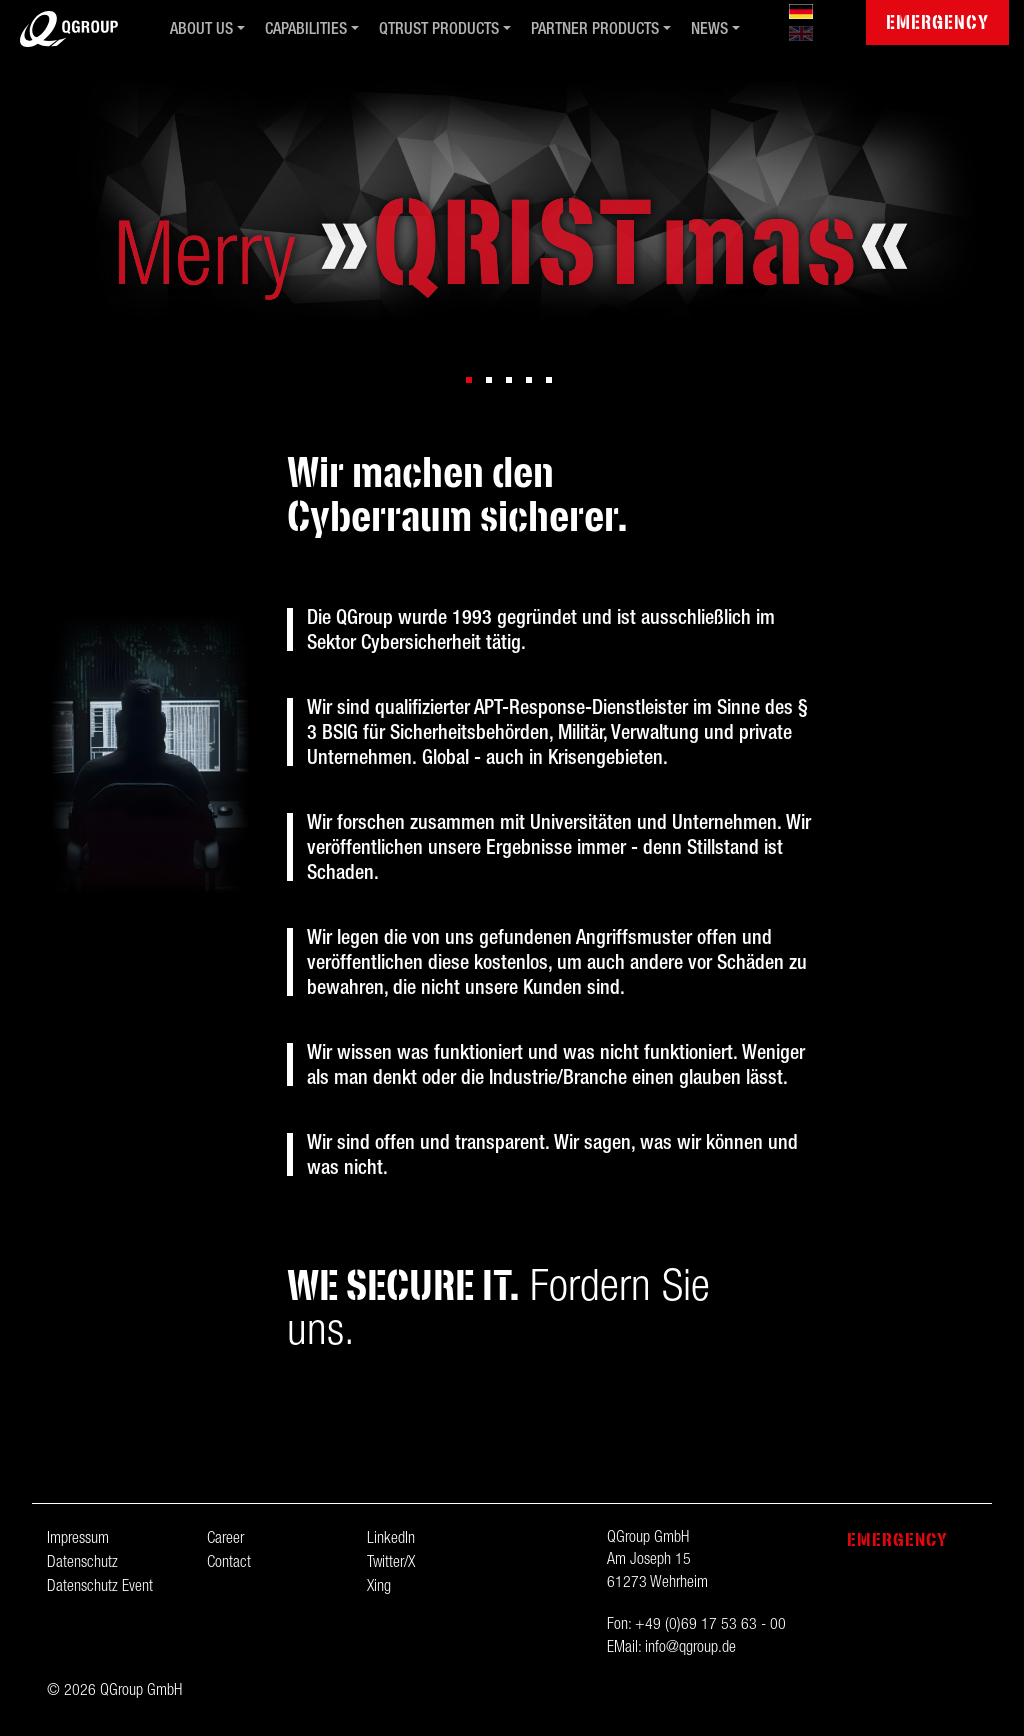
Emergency (937, 22)
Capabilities (306, 31)
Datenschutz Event (100, 1588)
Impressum (78, 1540)
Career (225, 1540)
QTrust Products (439, 31)
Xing (379, 1588)
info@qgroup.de (690, 1649)
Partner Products (595, 31)
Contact (229, 1564)
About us (201, 31)
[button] (469, 380)
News (709, 31)
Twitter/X (391, 1564)
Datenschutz (82, 1564)
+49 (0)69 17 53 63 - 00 (710, 1626)
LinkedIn (391, 1540)
